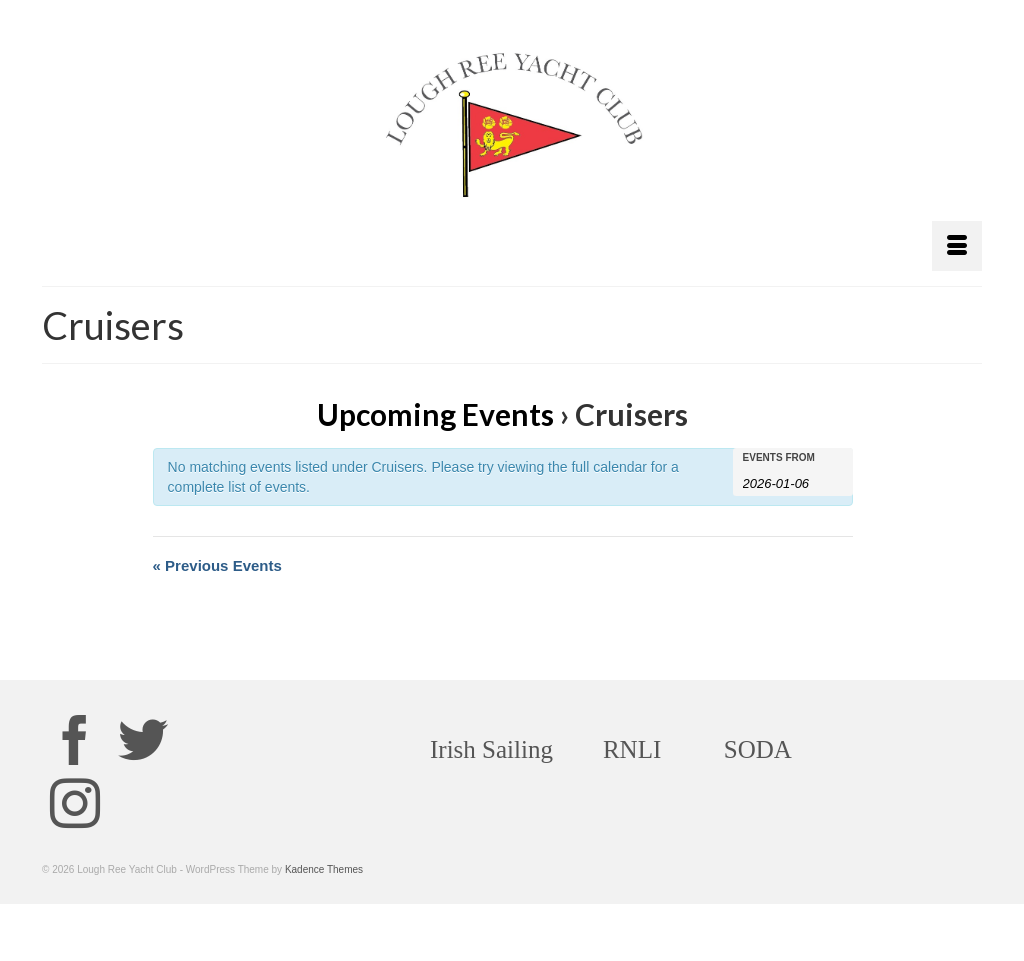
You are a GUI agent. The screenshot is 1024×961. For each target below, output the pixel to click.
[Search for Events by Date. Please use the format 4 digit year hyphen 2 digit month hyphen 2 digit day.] (793, 482)
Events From (779, 458)
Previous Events (217, 565)
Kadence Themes (324, 869)
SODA (758, 749)
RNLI (632, 749)
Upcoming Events (435, 414)
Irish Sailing (491, 749)
